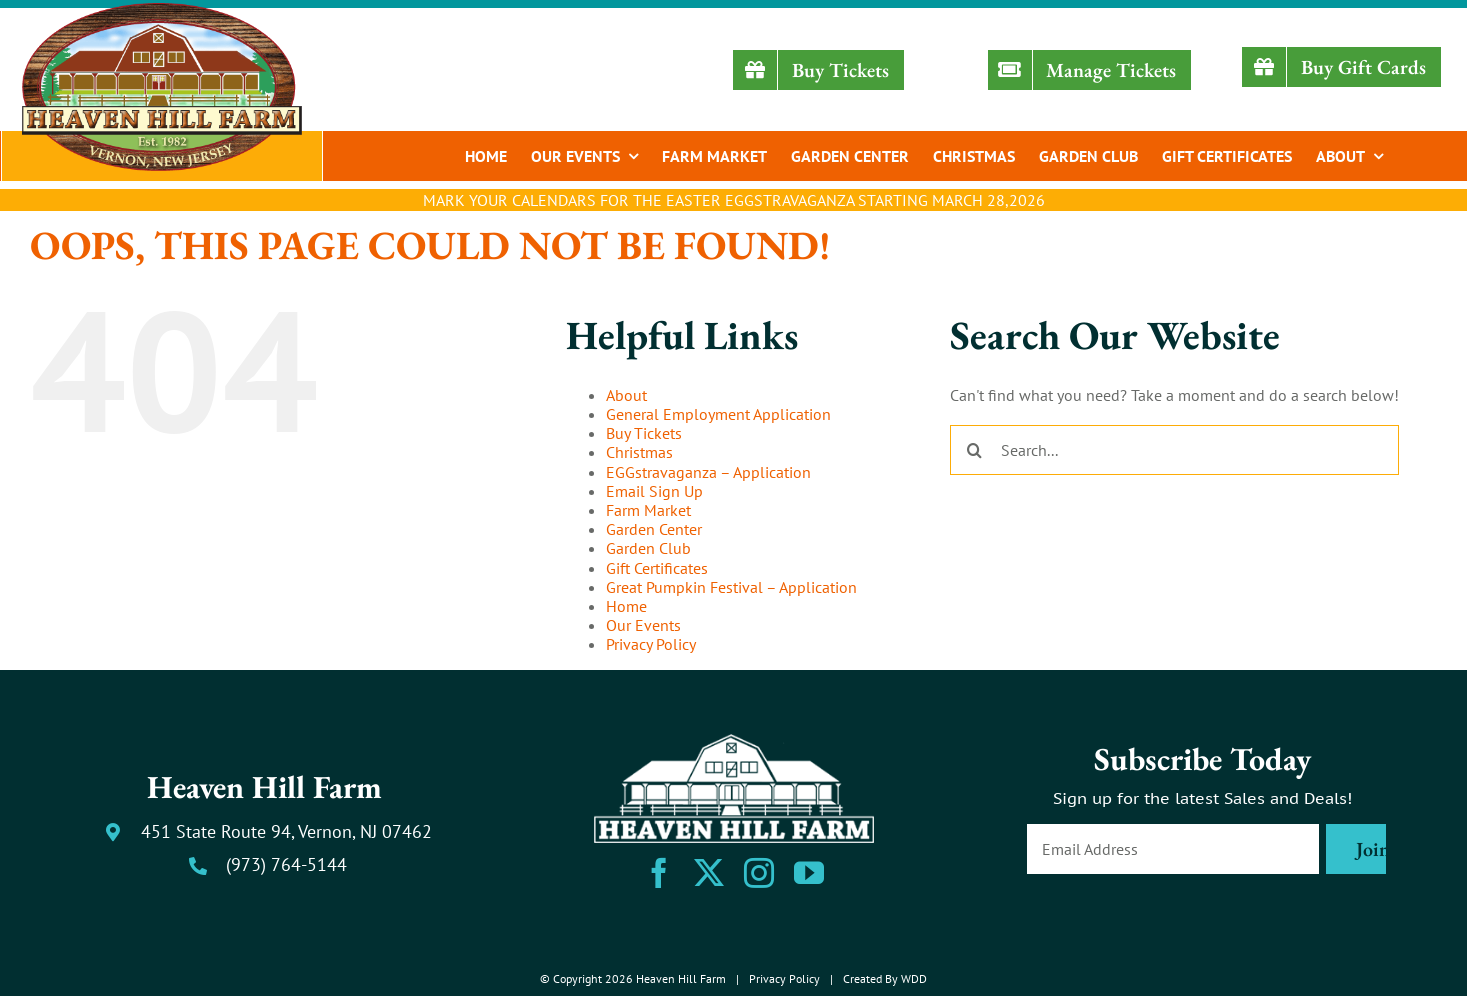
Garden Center (654, 529)
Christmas (639, 452)
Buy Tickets (644, 433)
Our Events (643, 625)
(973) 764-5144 (286, 864)
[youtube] (809, 873)
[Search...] (1174, 450)
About (626, 395)
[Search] (975, 450)
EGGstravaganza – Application (708, 472)
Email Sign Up (654, 491)
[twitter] (709, 873)
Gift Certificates (657, 568)
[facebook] (659, 873)
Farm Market (648, 510)
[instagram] (759, 873)
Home (626, 606)
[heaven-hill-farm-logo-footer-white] (734, 742)
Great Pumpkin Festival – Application (731, 587)
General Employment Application (718, 414)
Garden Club (648, 548)
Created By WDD (885, 978)
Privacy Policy (651, 644)
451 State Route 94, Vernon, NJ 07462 (286, 831)
